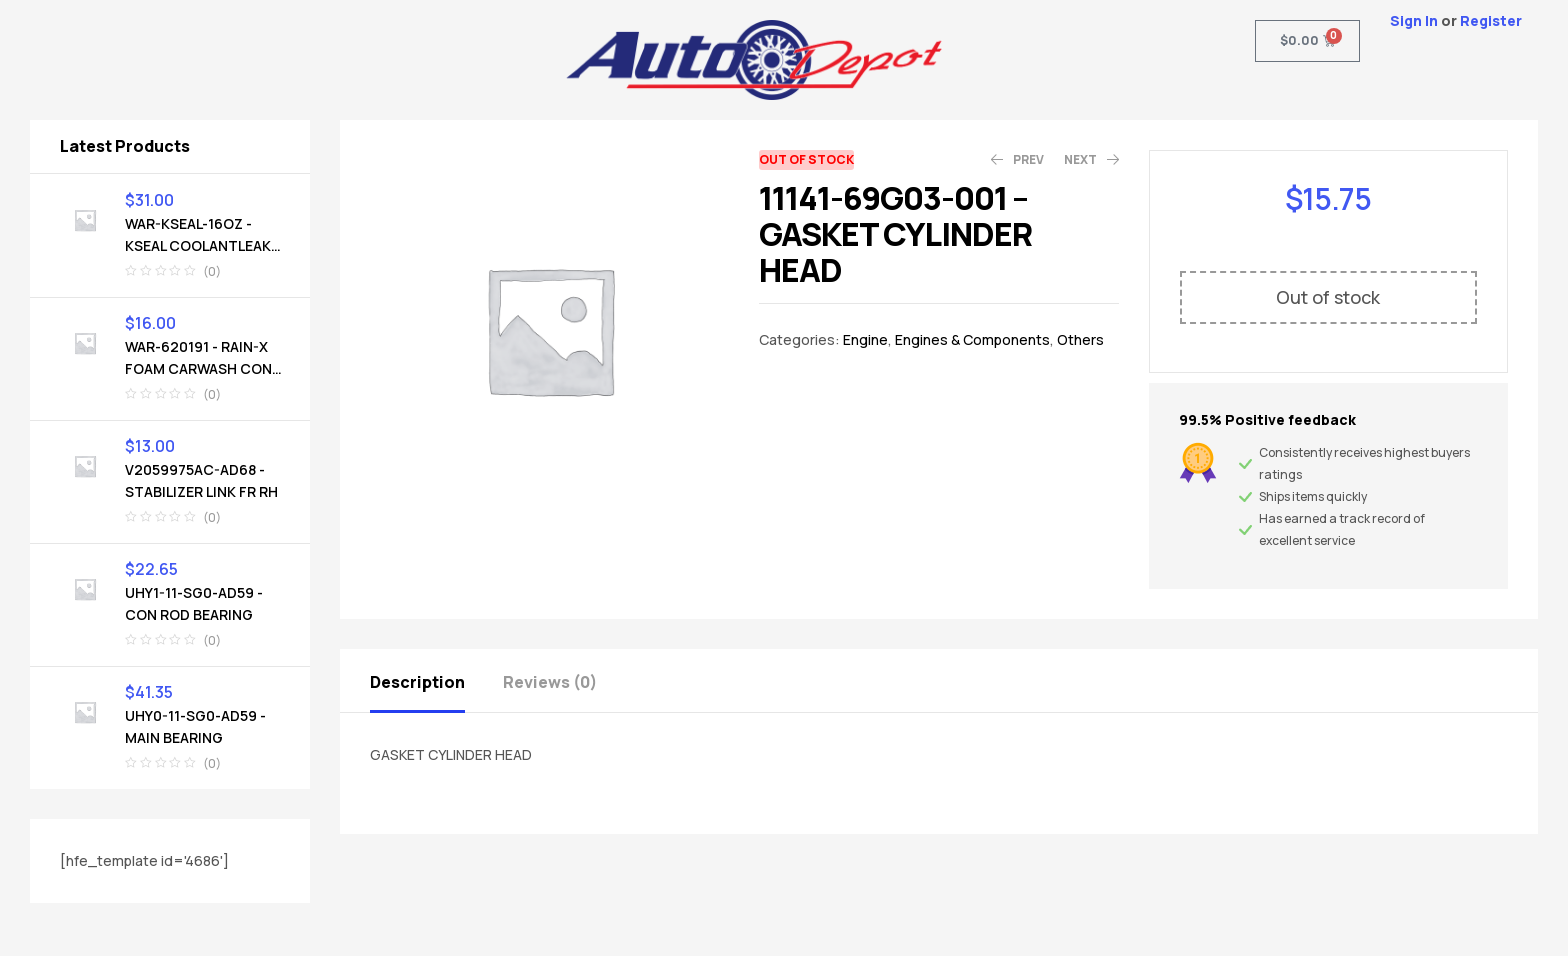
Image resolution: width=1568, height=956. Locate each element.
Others (1080, 339)
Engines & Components (972, 339)
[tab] (435, 680)
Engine (865, 339)
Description (417, 682)
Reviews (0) (550, 682)
